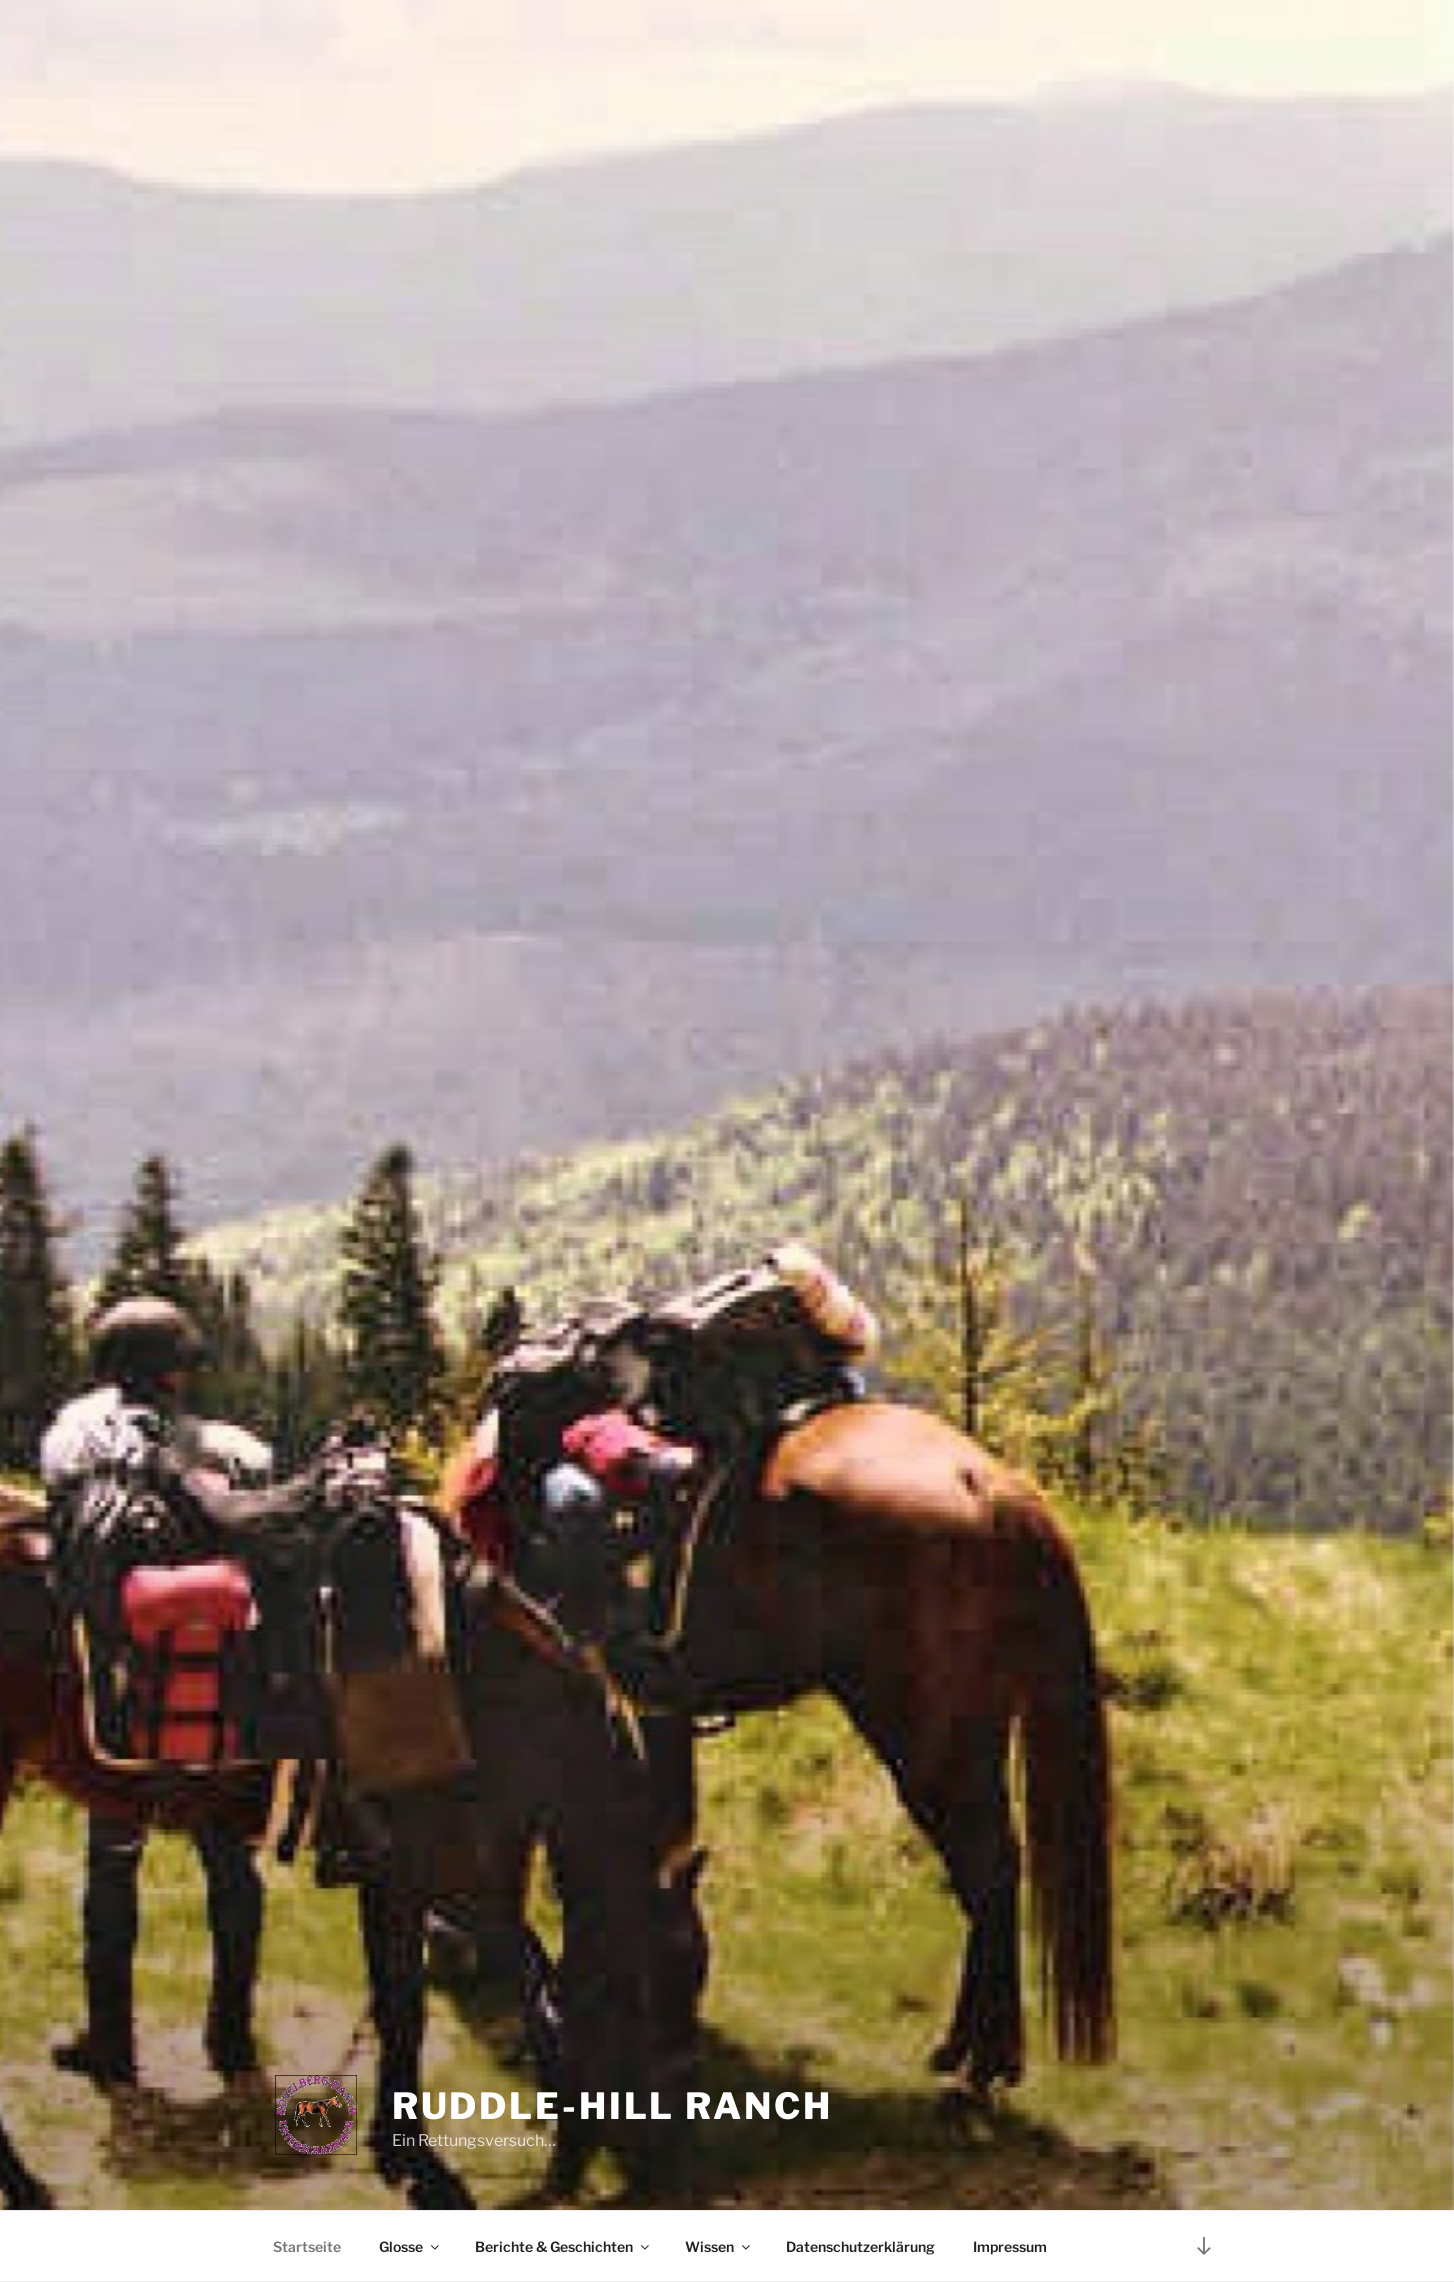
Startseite (307, 2246)
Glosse (410, 2246)
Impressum (1010, 2246)
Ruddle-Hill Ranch (612, 2106)
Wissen (719, 2246)
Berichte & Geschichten (563, 2246)
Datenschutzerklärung (860, 2246)
